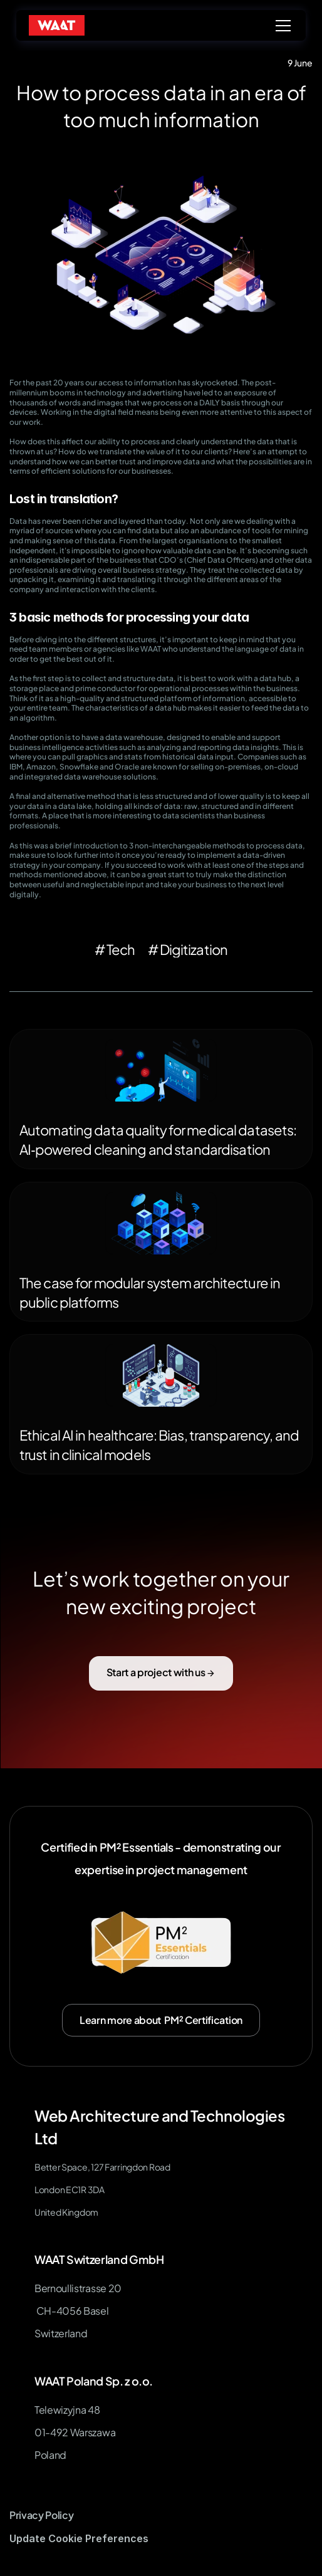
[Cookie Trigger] (78, 2539)
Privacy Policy (41, 2514)
